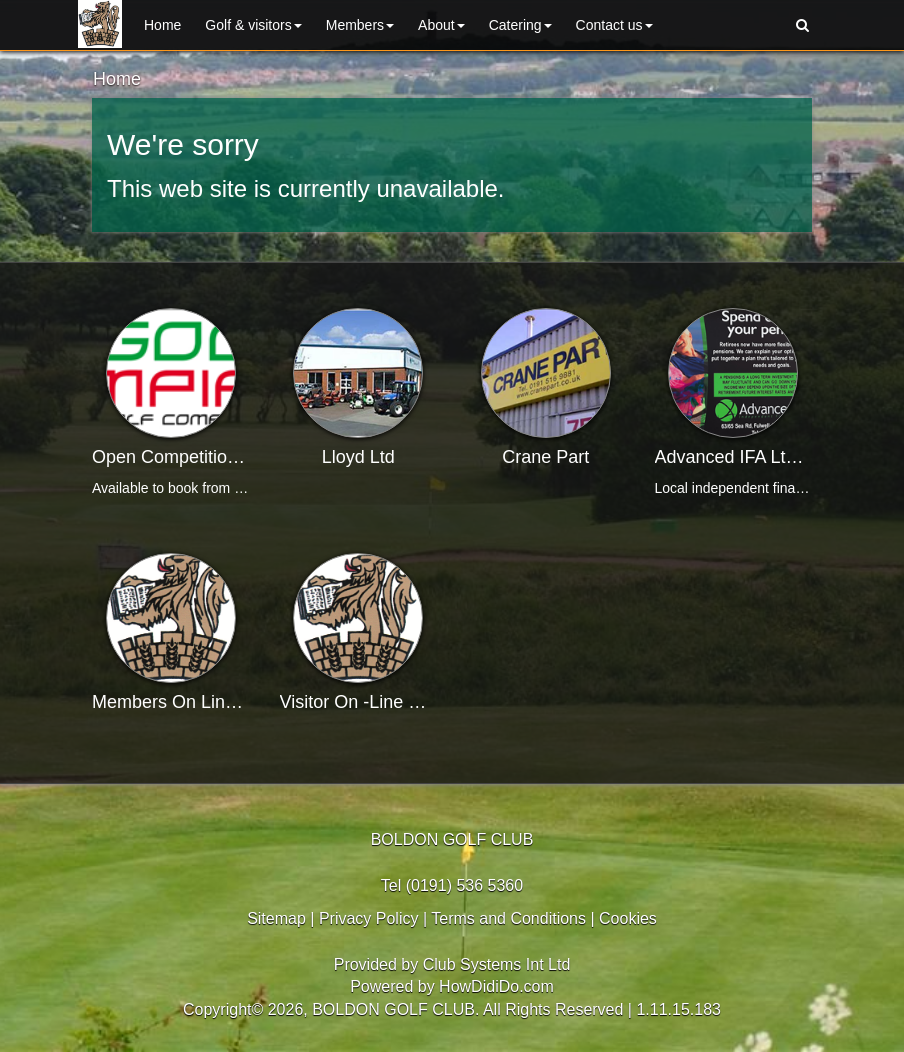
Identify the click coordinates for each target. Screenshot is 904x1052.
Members (360, 25)
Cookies (628, 918)
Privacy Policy (369, 918)
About (441, 25)
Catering (520, 25)
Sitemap (276, 918)
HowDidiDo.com (496, 986)
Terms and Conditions (508, 918)
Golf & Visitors (253, 25)
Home (162, 25)
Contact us (614, 25)
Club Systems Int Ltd (497, 964)
